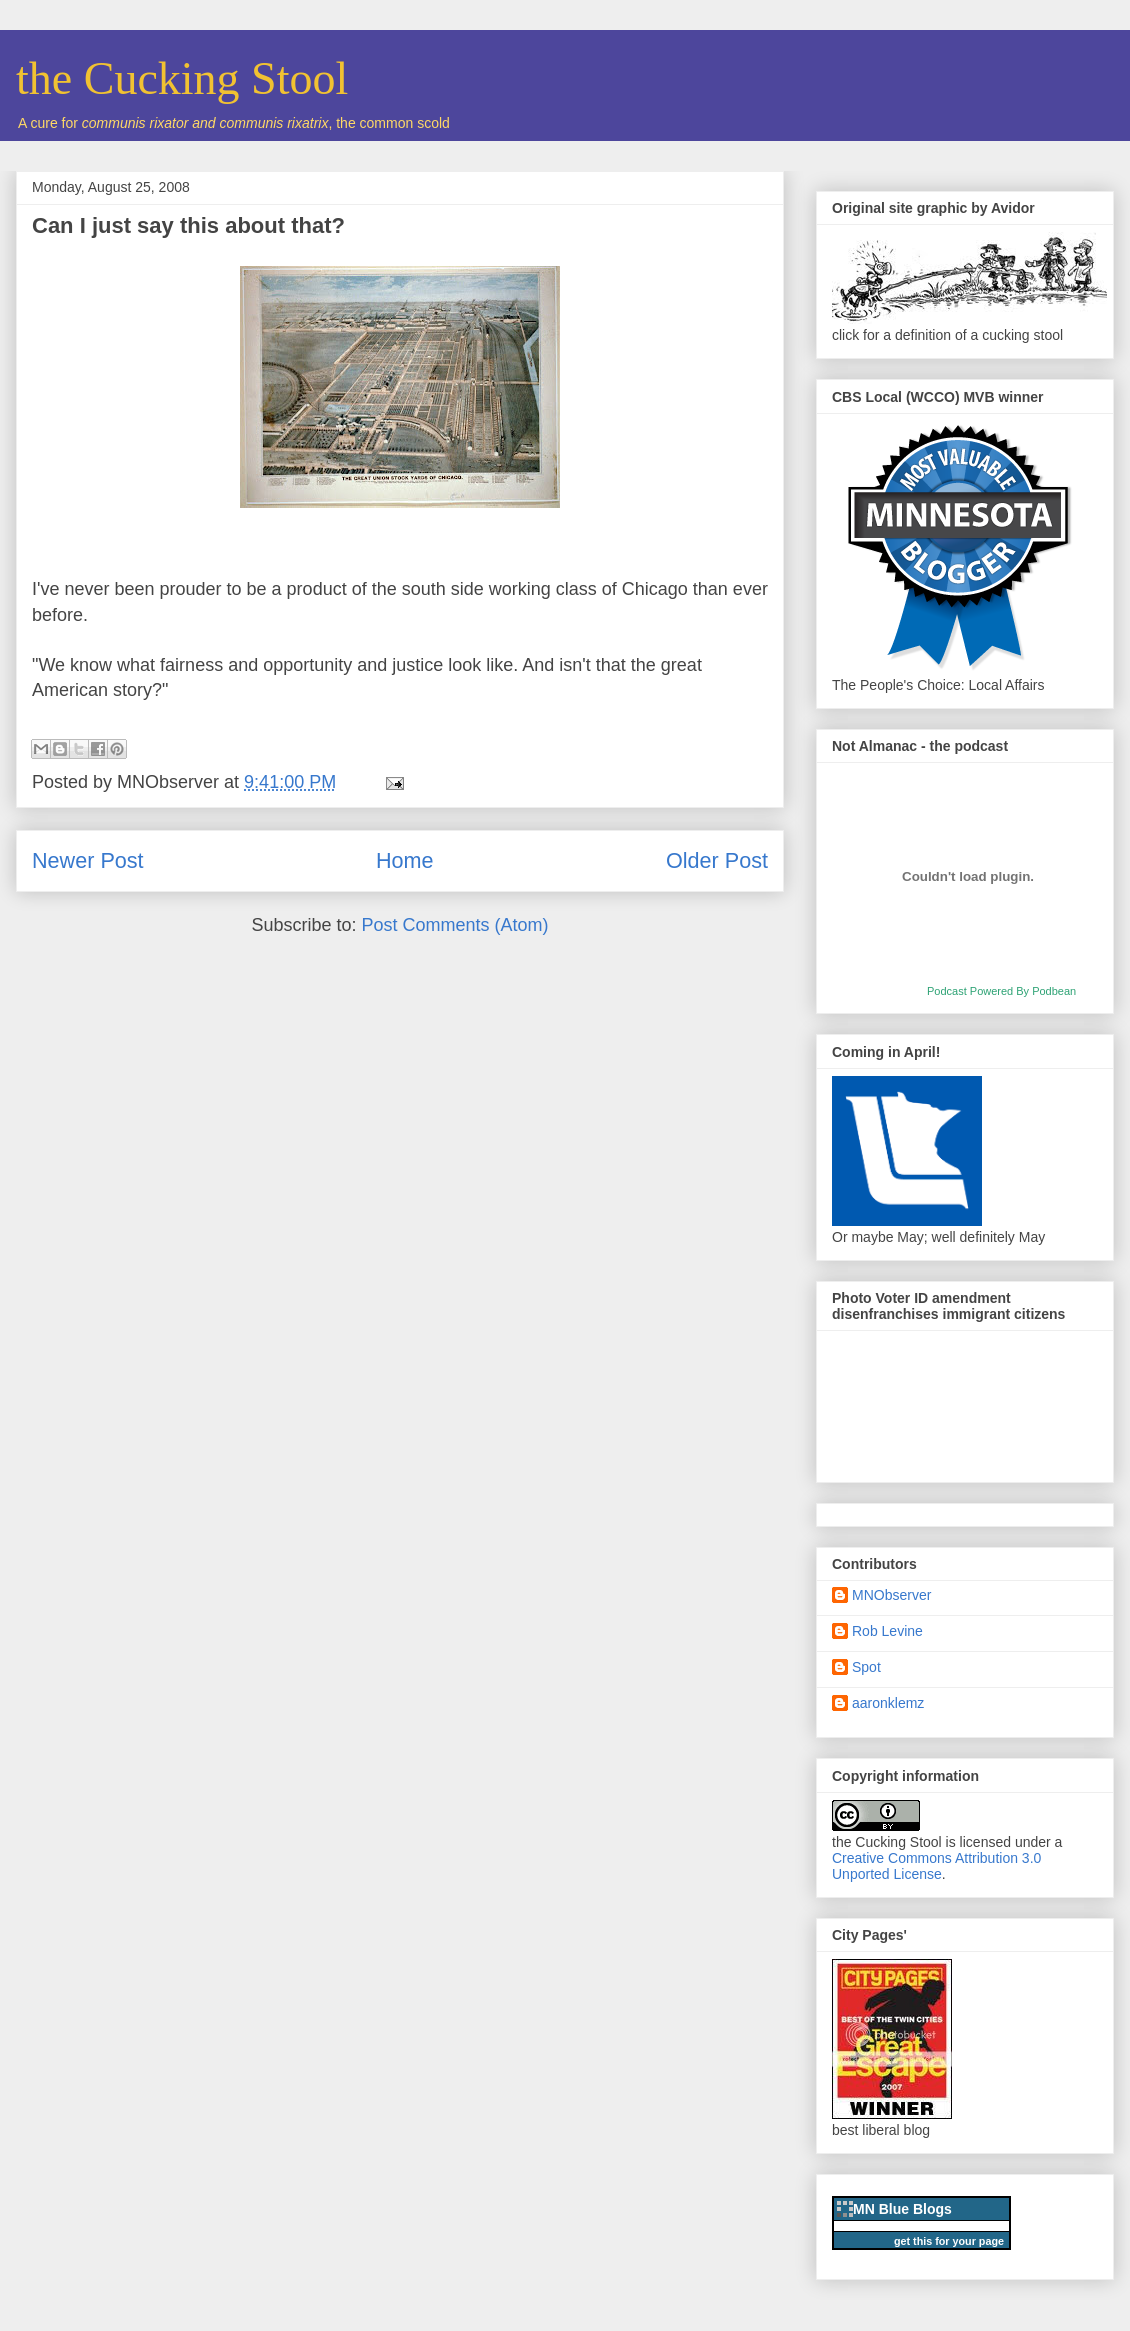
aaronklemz (888, 1703)
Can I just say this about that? (188, 225)
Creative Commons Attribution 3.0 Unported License (936, 1866)
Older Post (717, 860)
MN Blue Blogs (902, 2209)
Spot (866, 1667)
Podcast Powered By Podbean (1001, 991)
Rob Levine (887, 1631)
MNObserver (891, 1595)
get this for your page (949, 2241)
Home (405, 860)
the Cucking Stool (182, 78)
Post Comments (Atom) (455, 925)
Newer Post (88, 860)
